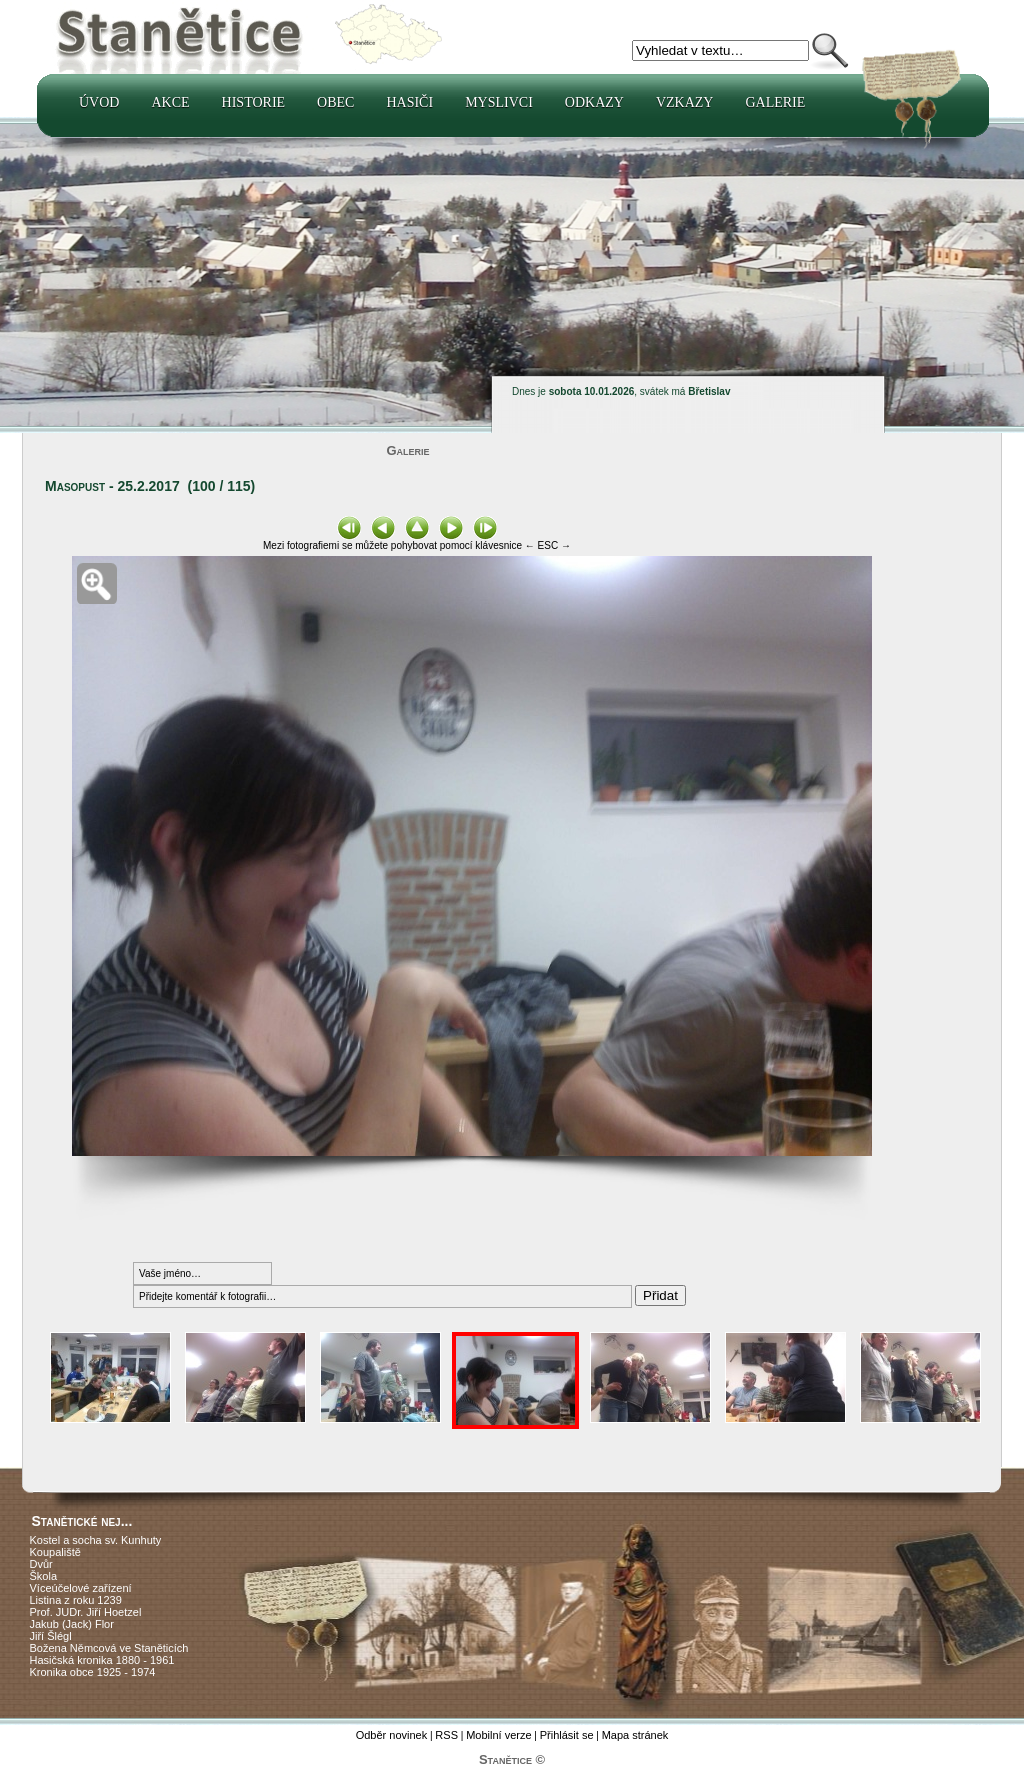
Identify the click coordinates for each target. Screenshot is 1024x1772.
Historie (254, 102)
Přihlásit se (567, 1735)
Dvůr (41, 1564)
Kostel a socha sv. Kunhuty (96, 1540)
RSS (446, 1735)
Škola (44, 1576)
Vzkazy (685, 102)
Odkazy (594, 102)
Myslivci (499, 102)
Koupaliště (55, 1552)
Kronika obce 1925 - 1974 (93, 1672)
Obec (335, 102)
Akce (170, 102)
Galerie (775, 102)
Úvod (99, 102)
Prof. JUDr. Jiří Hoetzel (86, 1612)
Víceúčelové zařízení (81, 1588)
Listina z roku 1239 (76, 1600)
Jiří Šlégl (51, 1636)
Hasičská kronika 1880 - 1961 (102, 1660)
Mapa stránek (635, 1735)
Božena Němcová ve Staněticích (109, 1648)
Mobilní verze (498, 1735)
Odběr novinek (392, 1735)
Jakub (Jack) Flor (72, 1624)
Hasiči (409, 102)
